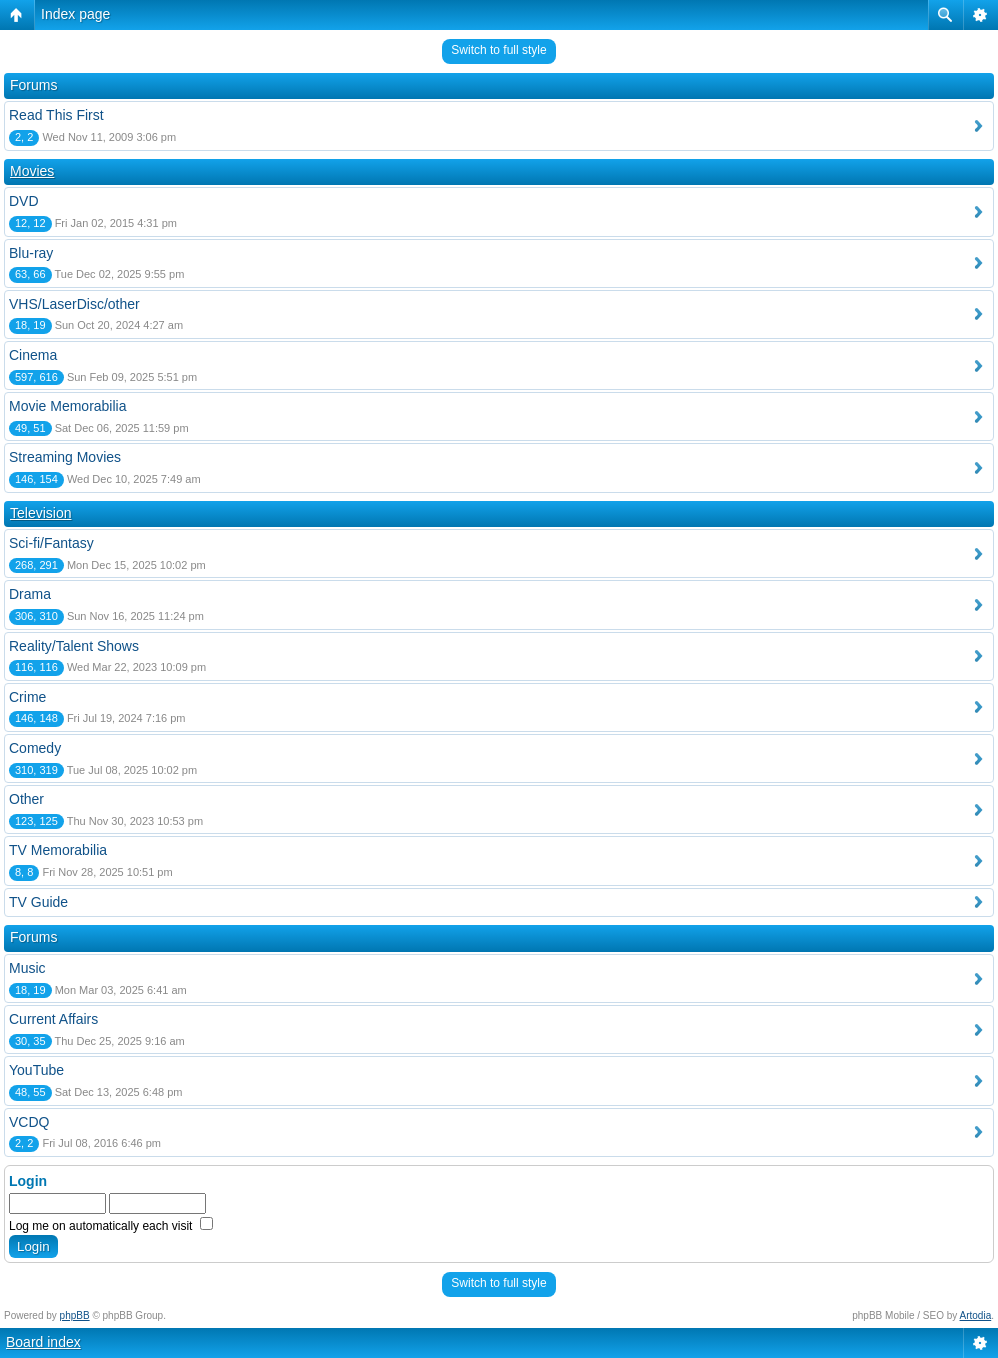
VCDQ (29, 1122)
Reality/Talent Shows (74, 646)
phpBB (75, 1315)
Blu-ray (31, 253)
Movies (32, 171)
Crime (27, 697)
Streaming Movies (65, 457)
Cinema (33, 355)
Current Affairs (53, 1019)
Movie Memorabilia (67, 406)
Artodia (976, 1315)
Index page (75, 14)
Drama (30, 594)
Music (27, 968)
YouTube (36, 1070)
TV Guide (38, 902)
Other (26, 799)
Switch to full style (498, 50)
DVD (24, 201)
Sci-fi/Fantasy (51, 543)
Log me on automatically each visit (111, 1226)
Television (40, 513)
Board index (43, 1342)
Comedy (35, 748)
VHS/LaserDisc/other (74, 304)
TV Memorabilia (58, 850)
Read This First (56, 115)
